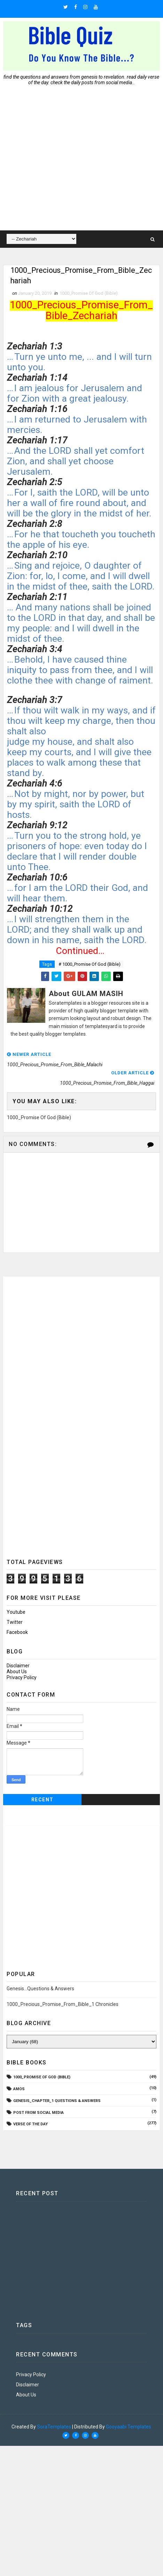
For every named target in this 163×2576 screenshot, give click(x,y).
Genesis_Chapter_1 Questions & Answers (57, 2101)
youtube (16, 1612)
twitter (15, 1623)
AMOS (19, 2089)
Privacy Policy (22, 1678)
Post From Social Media (38, 2113)
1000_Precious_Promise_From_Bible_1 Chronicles (62, 2004)
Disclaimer (18, 1666)
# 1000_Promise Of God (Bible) (90, 964)
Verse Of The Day (30, 2125)
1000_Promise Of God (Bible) (89, 294)
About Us (17, 1672)
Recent (42, 1800)
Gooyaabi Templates (128, 2427)
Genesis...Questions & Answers (40, 1989)
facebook (17, 1633)
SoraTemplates (54, 2427)
